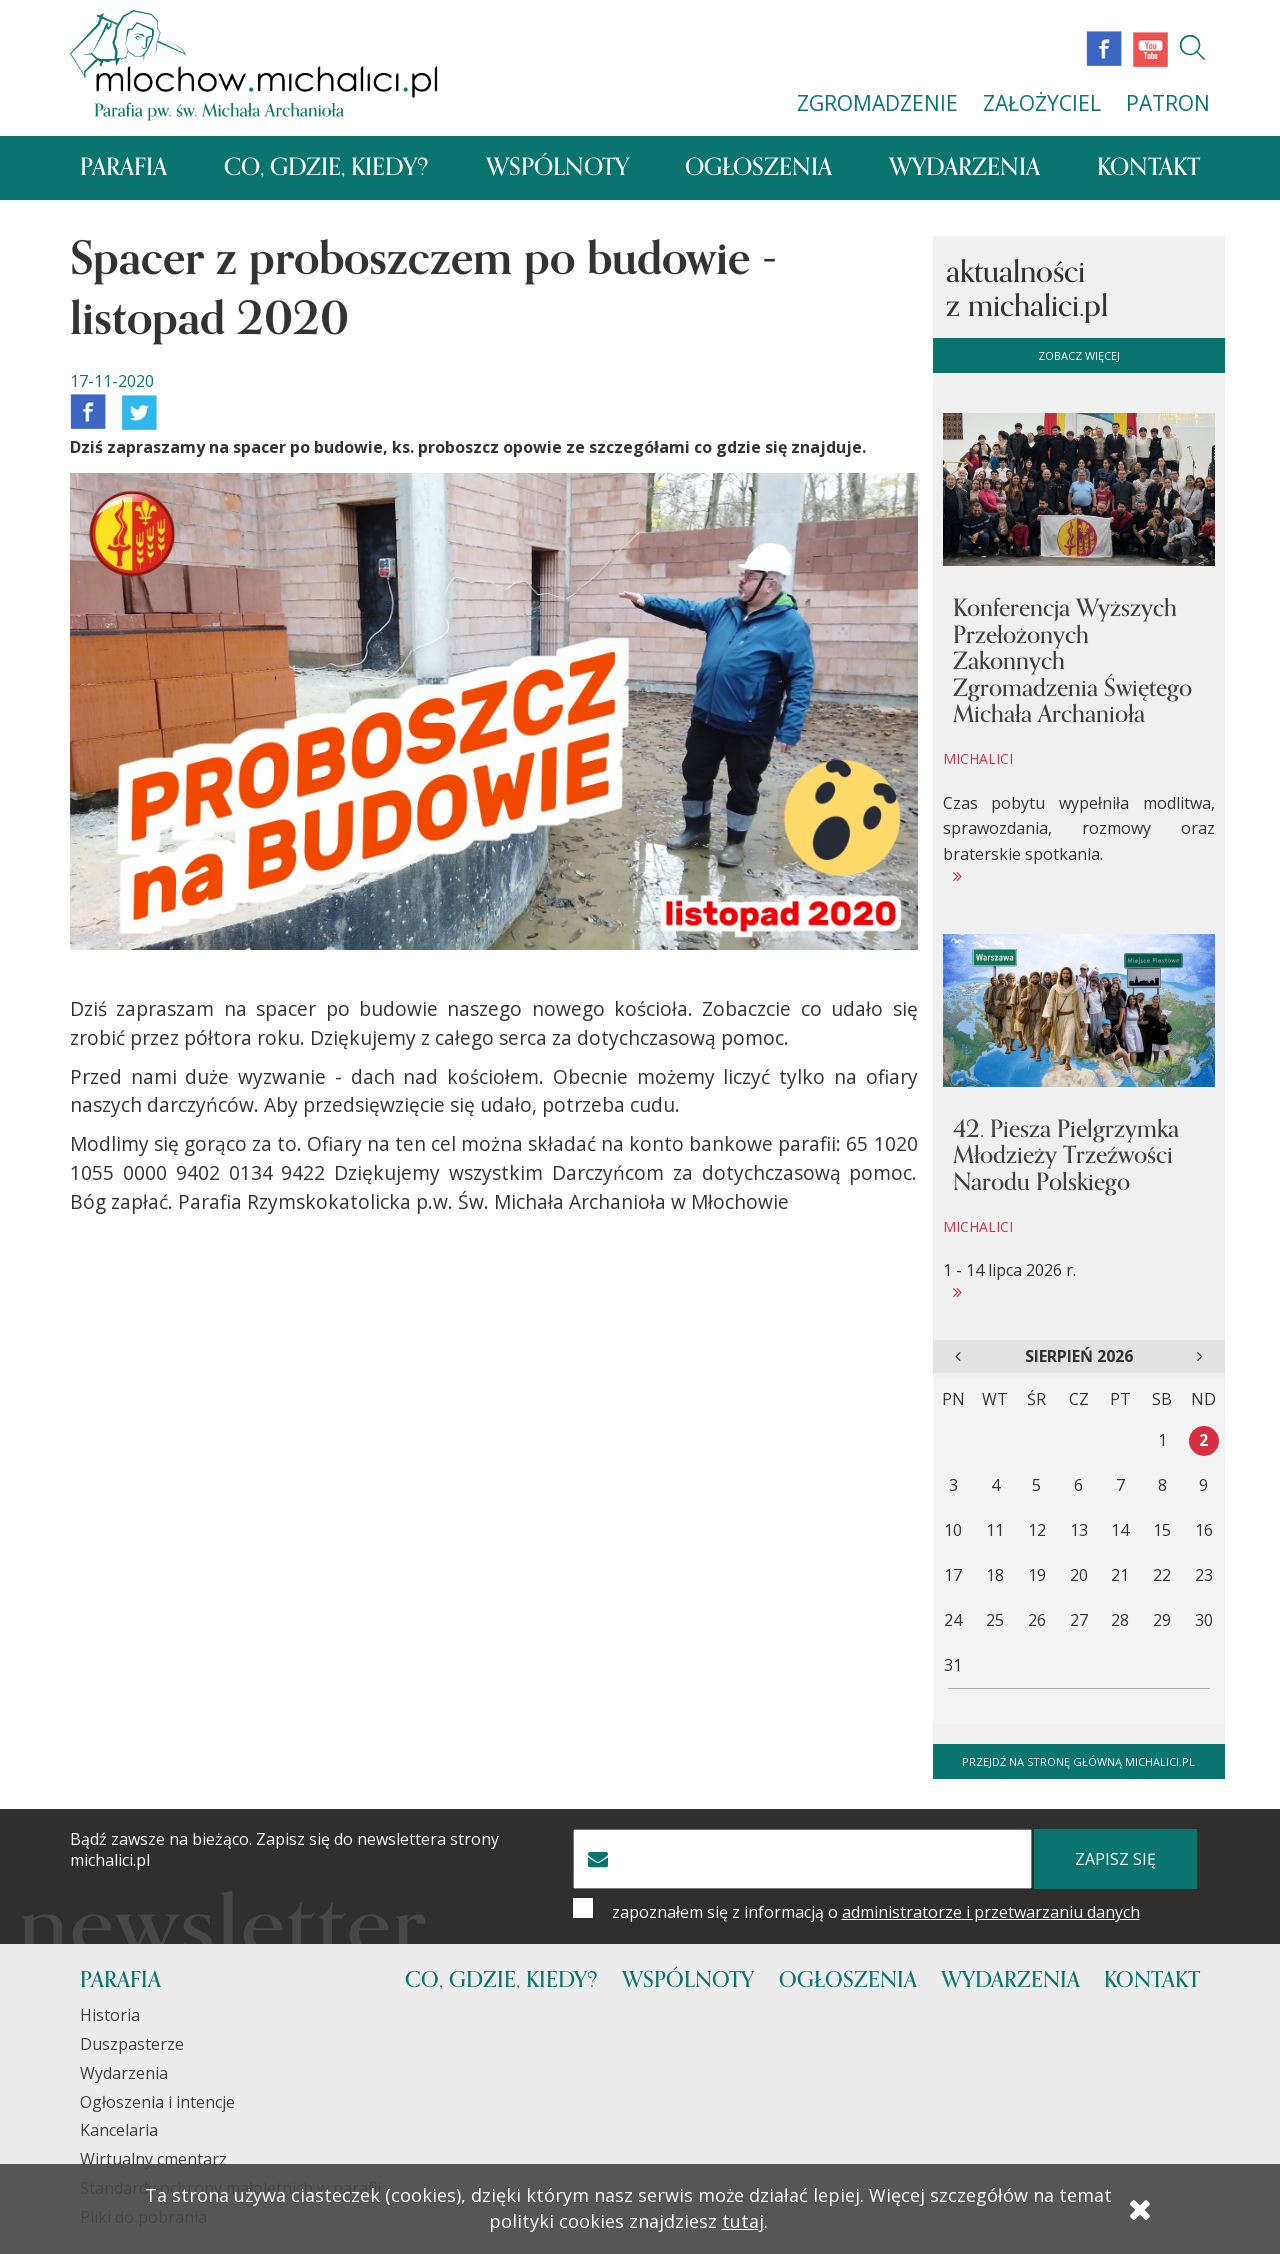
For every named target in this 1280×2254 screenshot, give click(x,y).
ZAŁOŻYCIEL (1042, 103)
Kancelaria (119, 2130)
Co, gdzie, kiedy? (326, 167)
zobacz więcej (1079, 355)
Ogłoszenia (758, 167)
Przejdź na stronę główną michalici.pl (1078, 1761)
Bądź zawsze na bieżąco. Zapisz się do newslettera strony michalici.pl (284, 1850)
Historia (110, 2015)
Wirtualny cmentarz (153, 2159)
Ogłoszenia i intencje (157, 2102)
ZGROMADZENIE (877, 103)
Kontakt (1148, 167)
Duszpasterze (132, 2044)
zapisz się (1115, 1859)
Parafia (123, 167)
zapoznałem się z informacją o (876, 1912)
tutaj (743, 2221)
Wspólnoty (557, 167)
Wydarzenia (964, 167)
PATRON (1168, 103)
